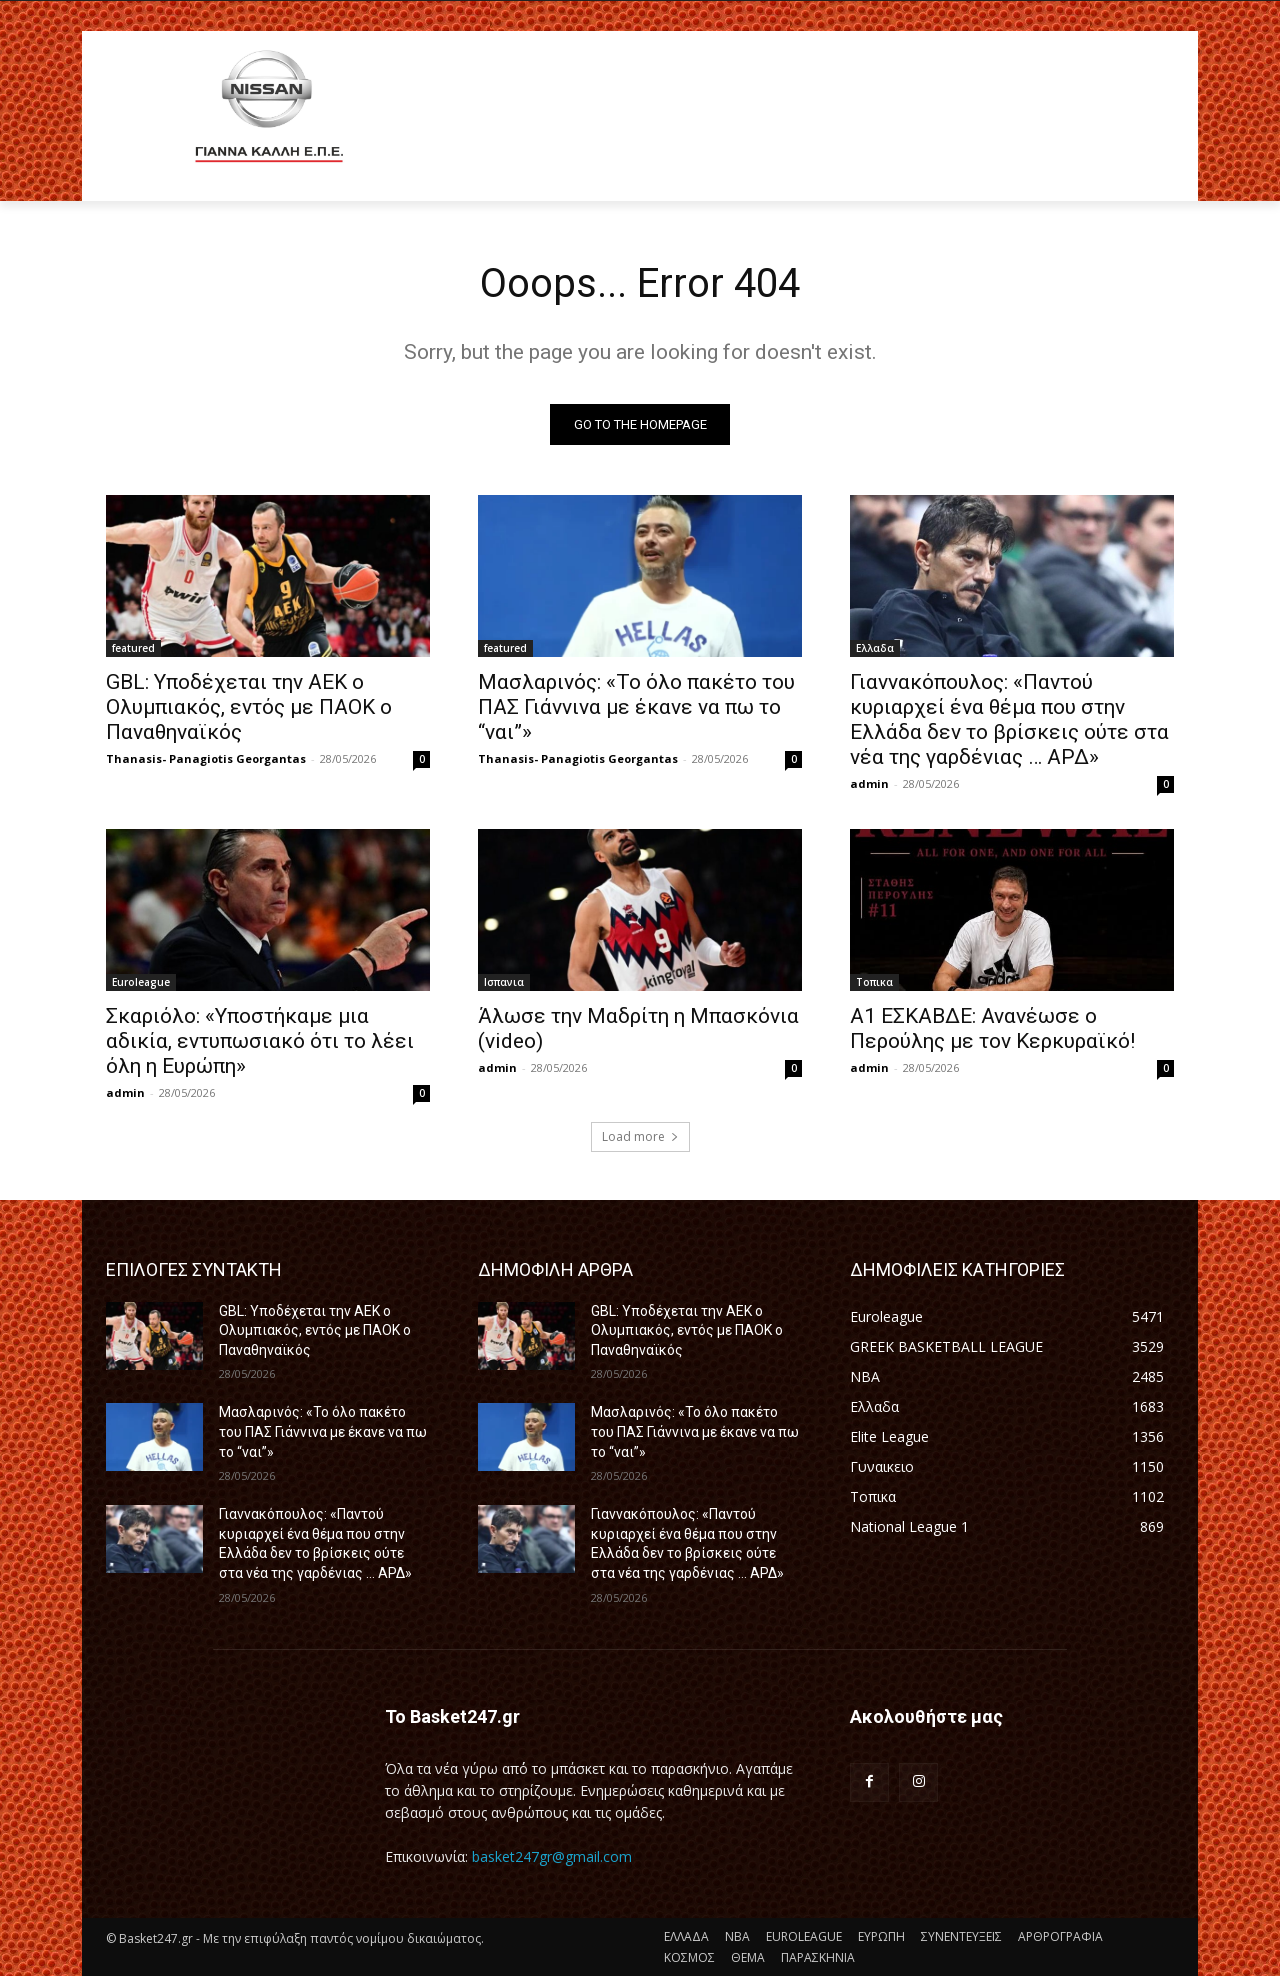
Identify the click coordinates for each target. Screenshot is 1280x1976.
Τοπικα (874, 982)
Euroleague (141, 982)
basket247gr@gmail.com (552, 1856)
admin (869, 783)
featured (133, 648)
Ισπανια (504, 982)
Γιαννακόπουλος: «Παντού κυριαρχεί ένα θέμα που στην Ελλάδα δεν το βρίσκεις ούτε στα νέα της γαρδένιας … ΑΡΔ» (1009, 719)
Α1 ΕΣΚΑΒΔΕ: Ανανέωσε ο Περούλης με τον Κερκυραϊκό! (992, 1028)
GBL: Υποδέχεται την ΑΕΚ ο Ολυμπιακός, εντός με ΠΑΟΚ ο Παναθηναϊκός (249, 707)
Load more (640, 1136)
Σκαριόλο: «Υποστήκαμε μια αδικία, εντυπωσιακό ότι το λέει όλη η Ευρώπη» (260, 1041)
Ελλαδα (875, 648)
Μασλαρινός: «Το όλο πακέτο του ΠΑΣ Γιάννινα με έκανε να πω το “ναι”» (636, 707)
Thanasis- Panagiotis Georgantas (206, 758)
